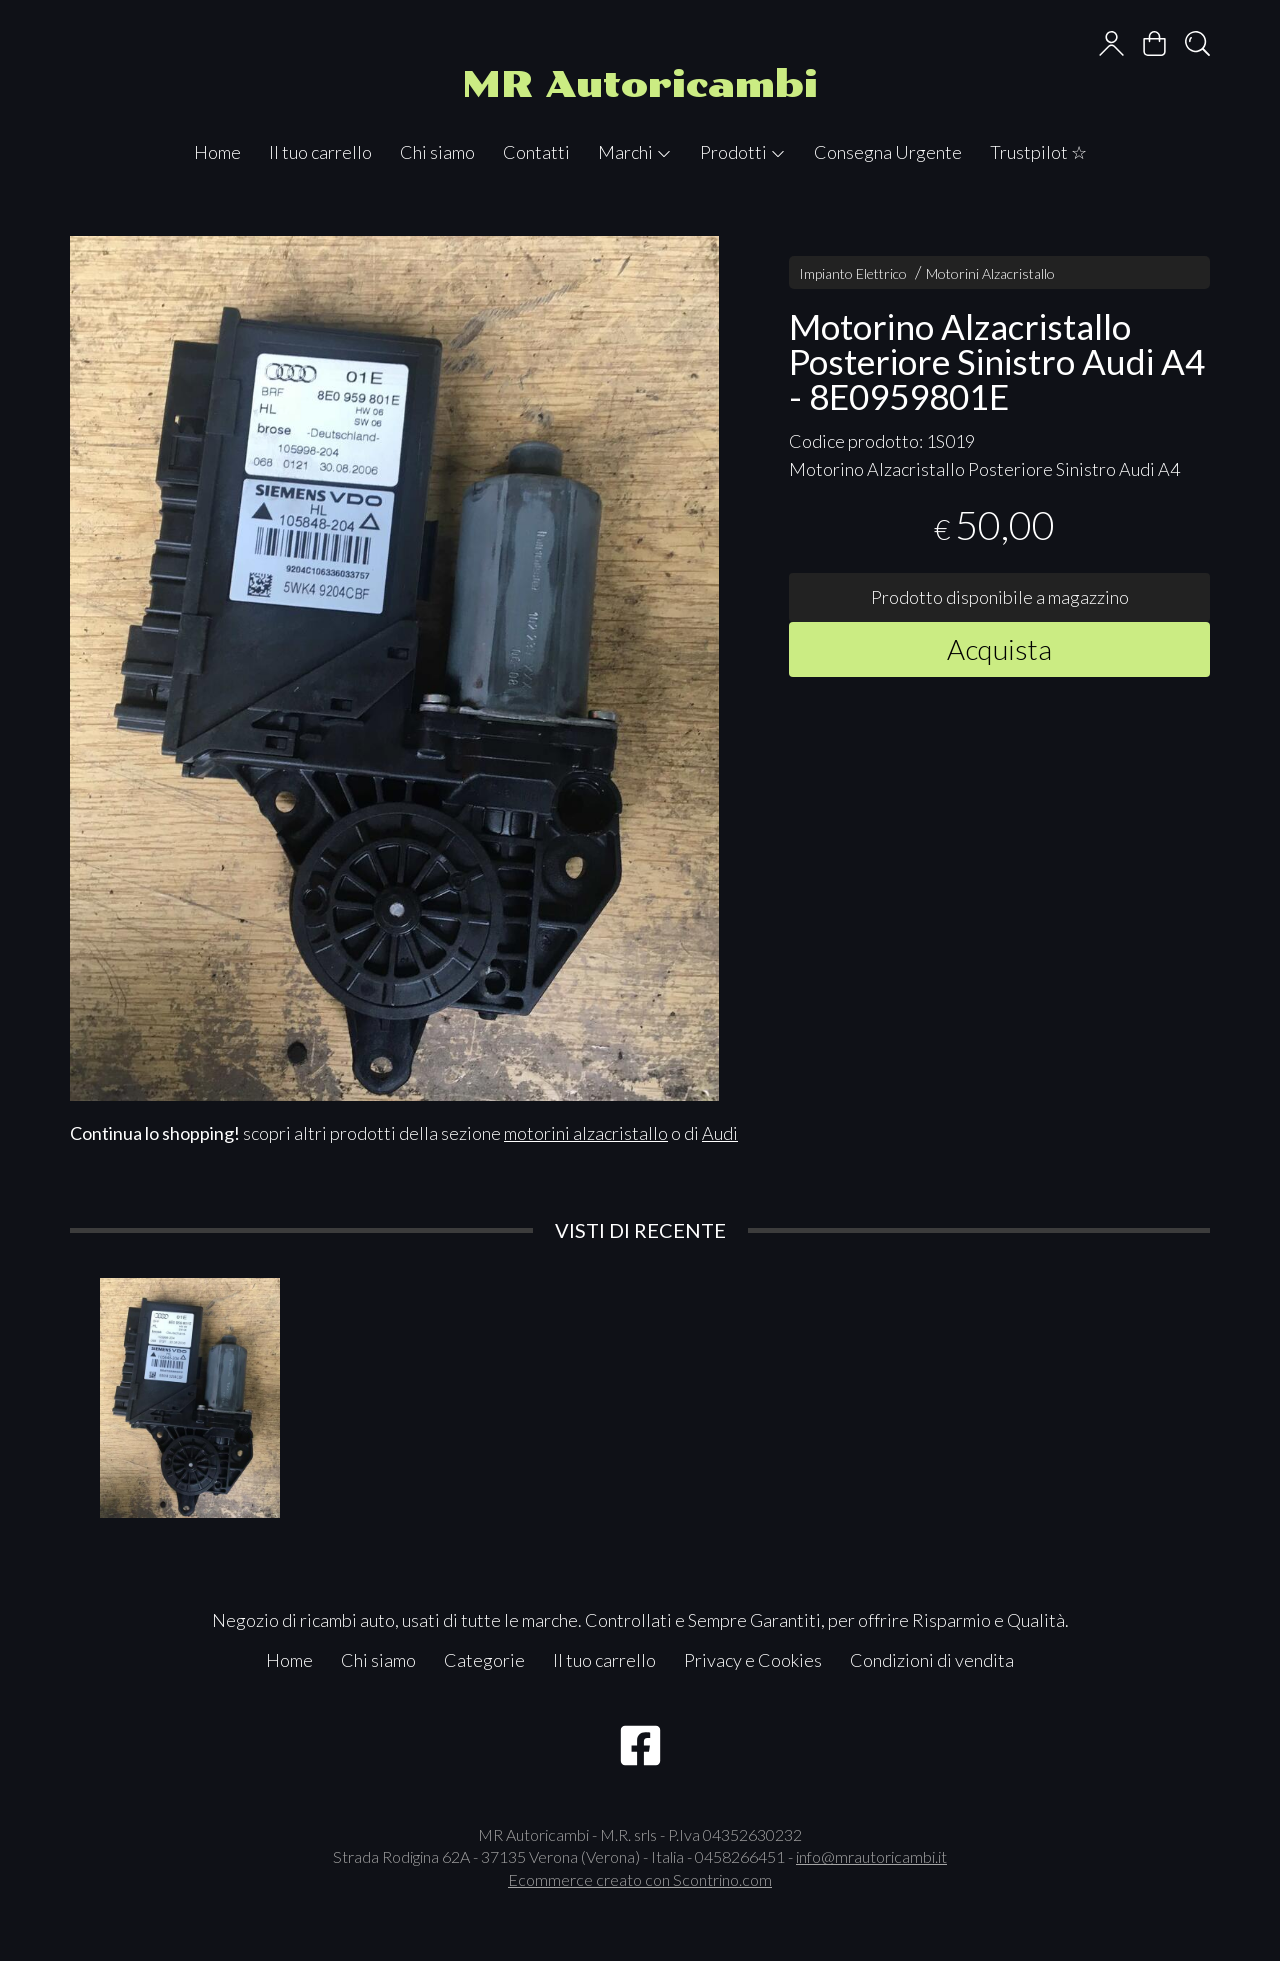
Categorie (484, 1660)
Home (217, 152)
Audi (720, 1133)
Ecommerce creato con (640, 1879)
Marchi (635, 152)
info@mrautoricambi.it (871, 1856)
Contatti (536, 152)
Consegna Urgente (888, 152)
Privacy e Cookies (753, 1660)
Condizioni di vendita (932, 1660)
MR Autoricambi (640, 84)
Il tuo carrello (320, 152)
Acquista (999, 649)
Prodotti (743, 152)
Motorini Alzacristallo (990, 273)
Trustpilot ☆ (1038, 152)
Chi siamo (437, 152)
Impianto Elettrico (853, 273)
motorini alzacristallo (586, 1133)
